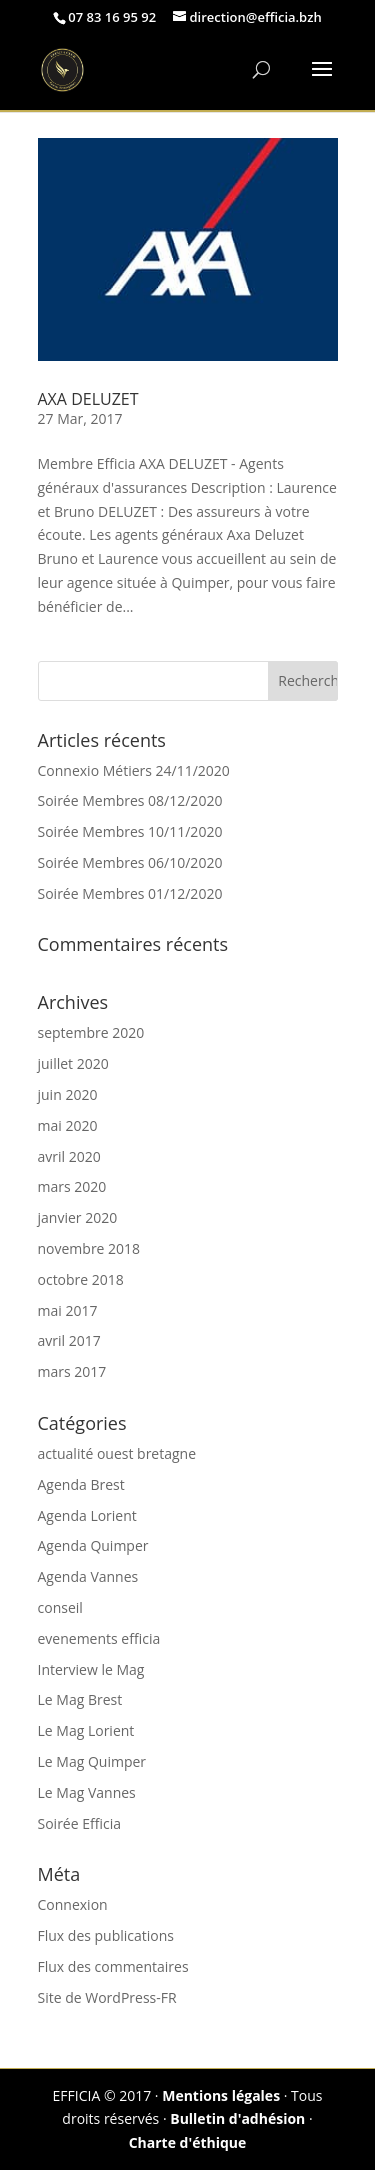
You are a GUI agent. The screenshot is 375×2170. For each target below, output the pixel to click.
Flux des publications (106, 1935)
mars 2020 (72, 1186)
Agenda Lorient (87, 1515)
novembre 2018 (89, 1248)
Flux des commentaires (113, 1966)
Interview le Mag (91, 1669)
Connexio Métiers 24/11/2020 (134, 770)
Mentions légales (221, 2095)
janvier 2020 (78, 1217)
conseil (60, 1607)
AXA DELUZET (88, 399)
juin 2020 (68, 1094)
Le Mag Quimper (92, 1761)
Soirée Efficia (79, 1823)
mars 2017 (72, 1371)
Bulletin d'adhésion (237, 2118)
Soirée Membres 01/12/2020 (130, 893)
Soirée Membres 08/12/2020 (130, 800)
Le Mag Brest (80, 1699)
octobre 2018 (81, 1279)
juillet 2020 (73, 1063)
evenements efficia (99, 1638)
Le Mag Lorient (86, 1730)
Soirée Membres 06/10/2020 (130, 862)
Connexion (73, 1904)
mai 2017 (68, 1310)
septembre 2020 (91, 1032)
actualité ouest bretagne (117, 1453)
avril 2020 (69, 1156)
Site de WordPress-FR (107, 1997)
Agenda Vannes (88, 1576)
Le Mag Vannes (87, 1792)
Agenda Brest (81, 1484)
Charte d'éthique (188, 2142)
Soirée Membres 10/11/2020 (130, 831)
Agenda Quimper (93, 1545)
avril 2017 (69, 1340)
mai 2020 (68, 1125)
